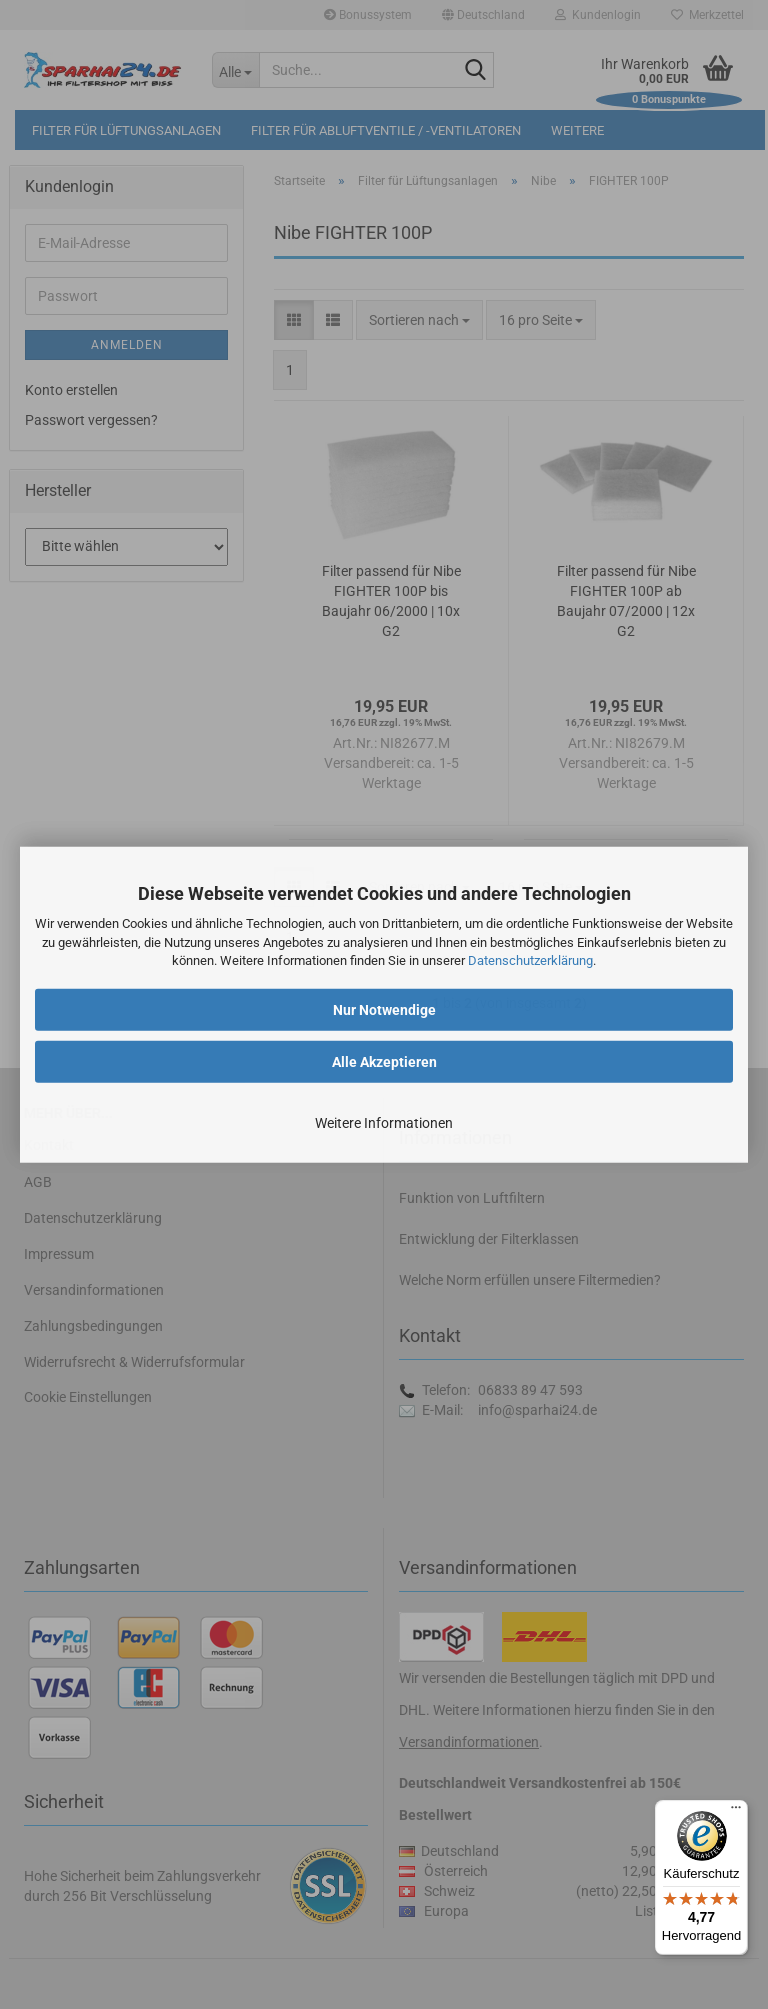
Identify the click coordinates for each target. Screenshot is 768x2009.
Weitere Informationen (384, 1123)
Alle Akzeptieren (384, 1062)
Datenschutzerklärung (530, 960)
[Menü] (736, 1812)
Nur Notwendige (384, 1010)
